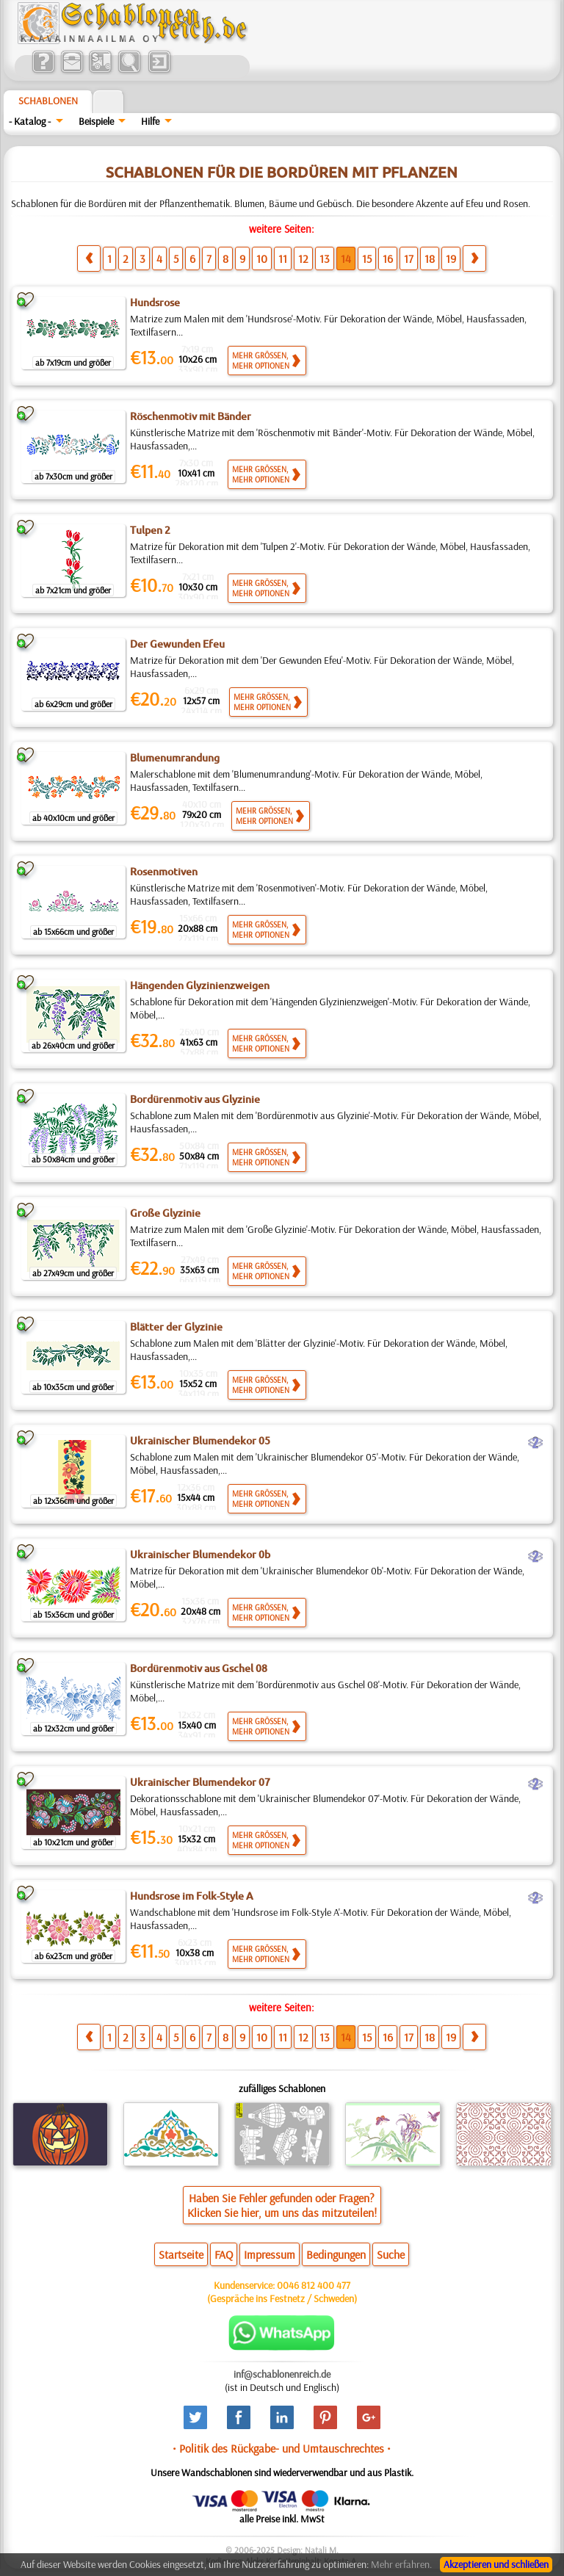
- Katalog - (30, 121)
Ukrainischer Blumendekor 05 (200, 1441)
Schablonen (48, 100)
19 (451, 258)
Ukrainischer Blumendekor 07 (200, 1782)
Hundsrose (155, 302)
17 (408, 258)
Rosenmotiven (164, 872)
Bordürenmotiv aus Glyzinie (195, 1099)
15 (367, 258)
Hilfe (150, 121)
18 (429, 258)
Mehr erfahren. (401, 2564)
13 (324, 258)
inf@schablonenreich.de (282, 2374)
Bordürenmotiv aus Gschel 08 (198, 1668)
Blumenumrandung (175, 758)
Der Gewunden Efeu (177, 644)
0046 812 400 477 (313, 2285)
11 (282, 258)
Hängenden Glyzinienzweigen (200, 985)
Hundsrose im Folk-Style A (191, 1896)
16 (388, 258)
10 (261, 258)
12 (303, 258)
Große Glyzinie (165, 1213)
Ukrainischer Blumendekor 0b (200, 1554)
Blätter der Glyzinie (176, 1327)
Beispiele (96, 121)
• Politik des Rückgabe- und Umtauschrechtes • (282, 2448)
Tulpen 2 (150, 530)
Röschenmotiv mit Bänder (190, 416)
